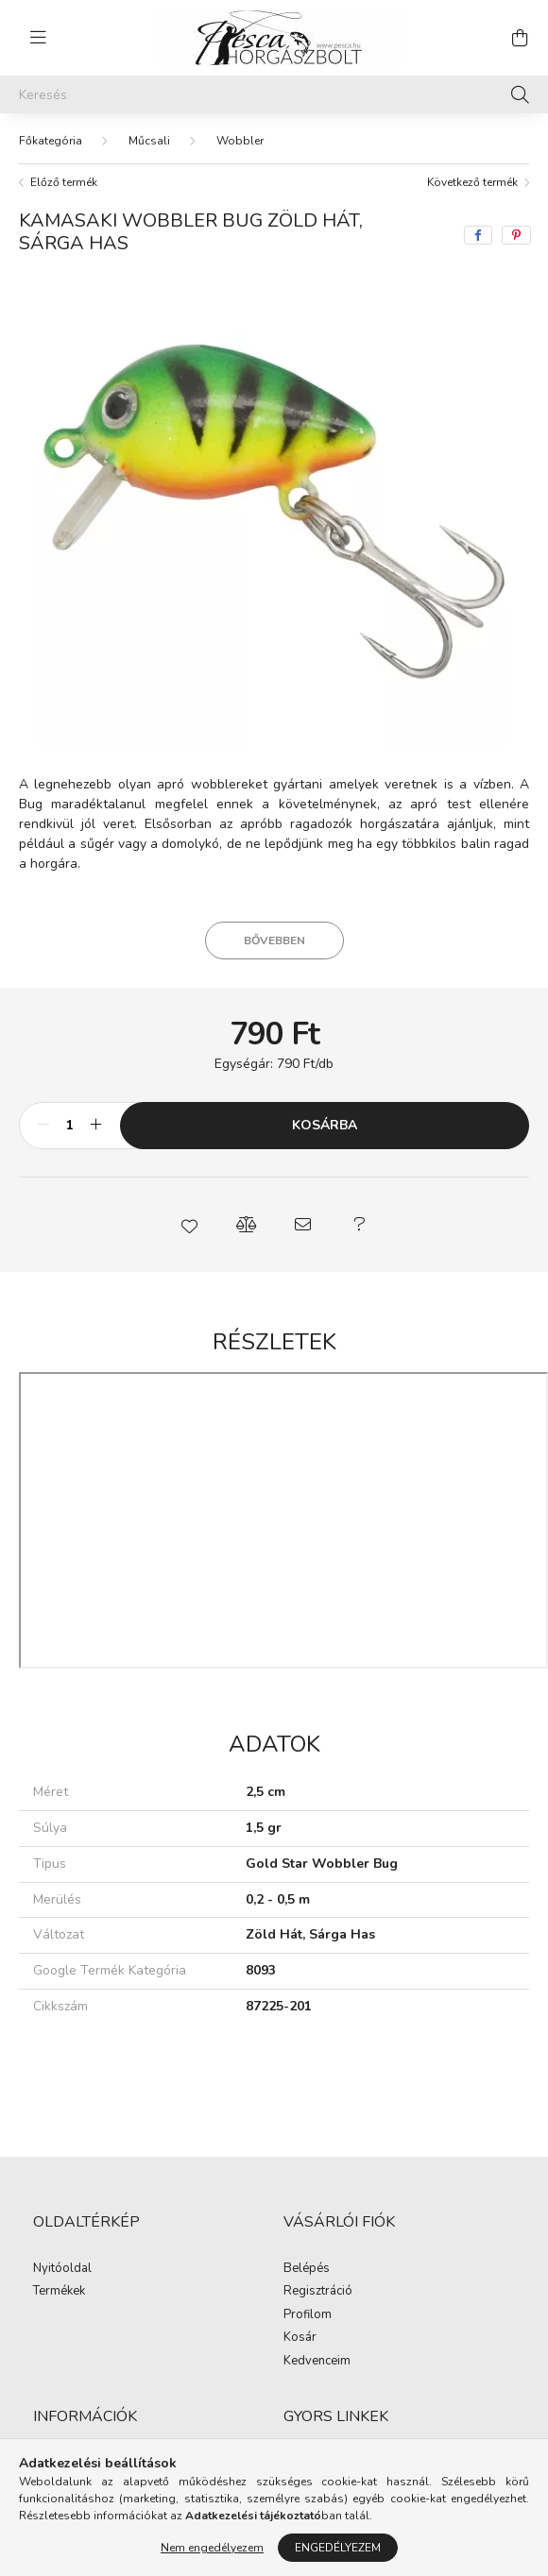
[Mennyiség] (69, 1106)
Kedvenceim (317, 2342)
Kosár (300, 2319)
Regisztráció (317, 2272)
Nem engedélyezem (212, 2547)
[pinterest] (516, 216)
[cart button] (520, 38)
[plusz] (95, 1107)
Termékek (59, 2272)
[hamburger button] (38, 38)
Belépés (306, 2250)
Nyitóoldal (62, 2250)
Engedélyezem (338, 2547)
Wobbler (240, 121)
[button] (189, 1206)
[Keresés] (274, 94)
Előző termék (63, 163)
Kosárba (324, 1106)
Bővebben (274, 921)
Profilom (307, 2296)
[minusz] (43, 1107)
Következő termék (472, 163)
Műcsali (149, 121)
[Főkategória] (50, 121)
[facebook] (478, 216)
